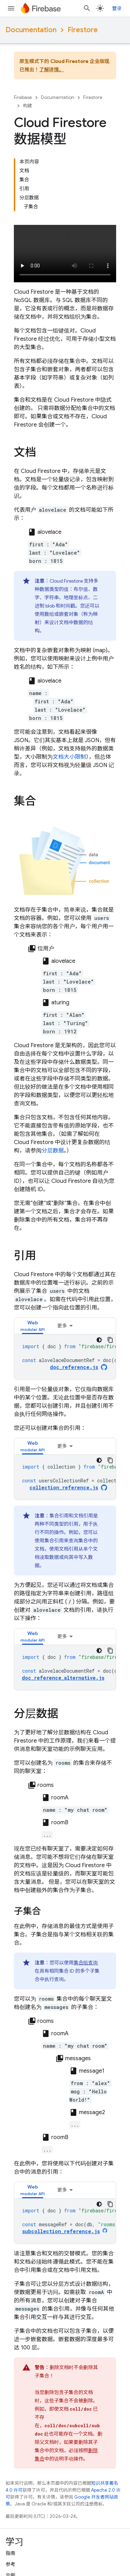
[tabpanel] (65, 1356)
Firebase (23, 97)
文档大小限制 (69, 756)
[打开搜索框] (87, 8)
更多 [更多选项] (62, 1326)
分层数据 (53, 1150)
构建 (27, 106)
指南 (10, 2553)
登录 (117, 8)
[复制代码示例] (110, 1339)
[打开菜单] (11, 8)
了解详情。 (51, 69)
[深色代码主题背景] (99, 1339)
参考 (10, 2564)
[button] (32, 1326)
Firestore (83, 30)
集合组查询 (86, 1963)
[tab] (32, 1326)
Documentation (31, 30)
